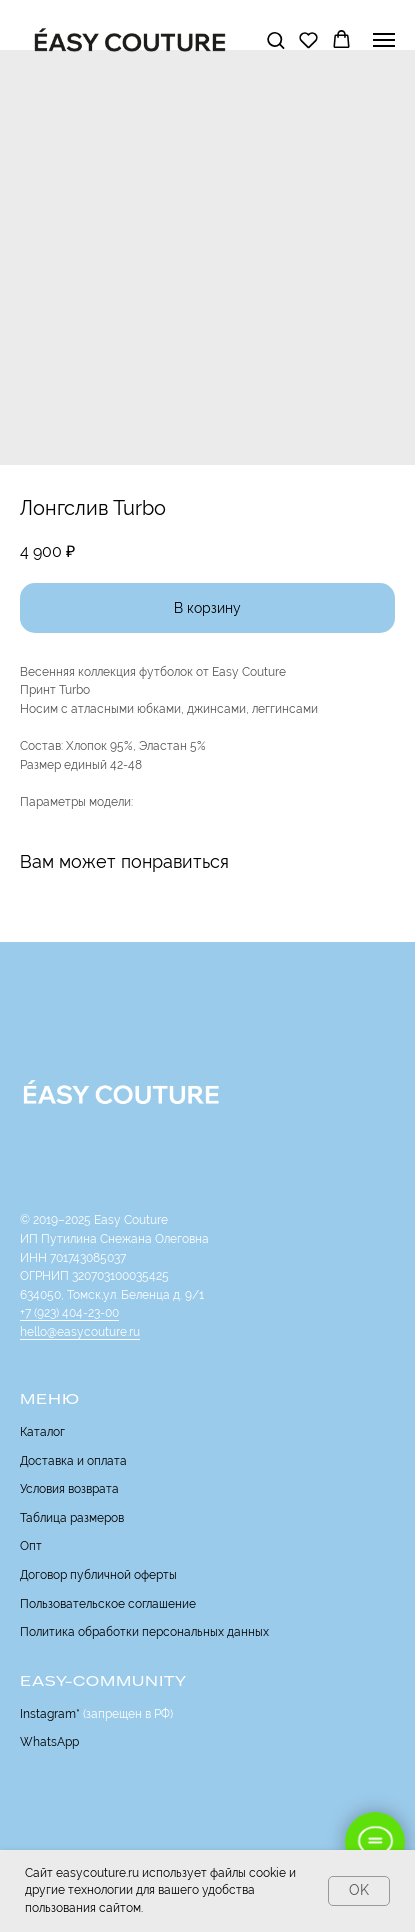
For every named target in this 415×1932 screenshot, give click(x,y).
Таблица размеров (72, 1518)
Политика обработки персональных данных (144, 1632)
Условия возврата (69, 1489)
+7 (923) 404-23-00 (69, 1313)
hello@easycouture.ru (80, 1332)
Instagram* (50, 1714)
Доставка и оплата (73, 1461)
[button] (275, 39)
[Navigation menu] (384, 40)
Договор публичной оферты (98, 1575)
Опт (31, 1546)
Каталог (42, 1432)
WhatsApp (49, 1742)
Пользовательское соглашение (108, 1604)
